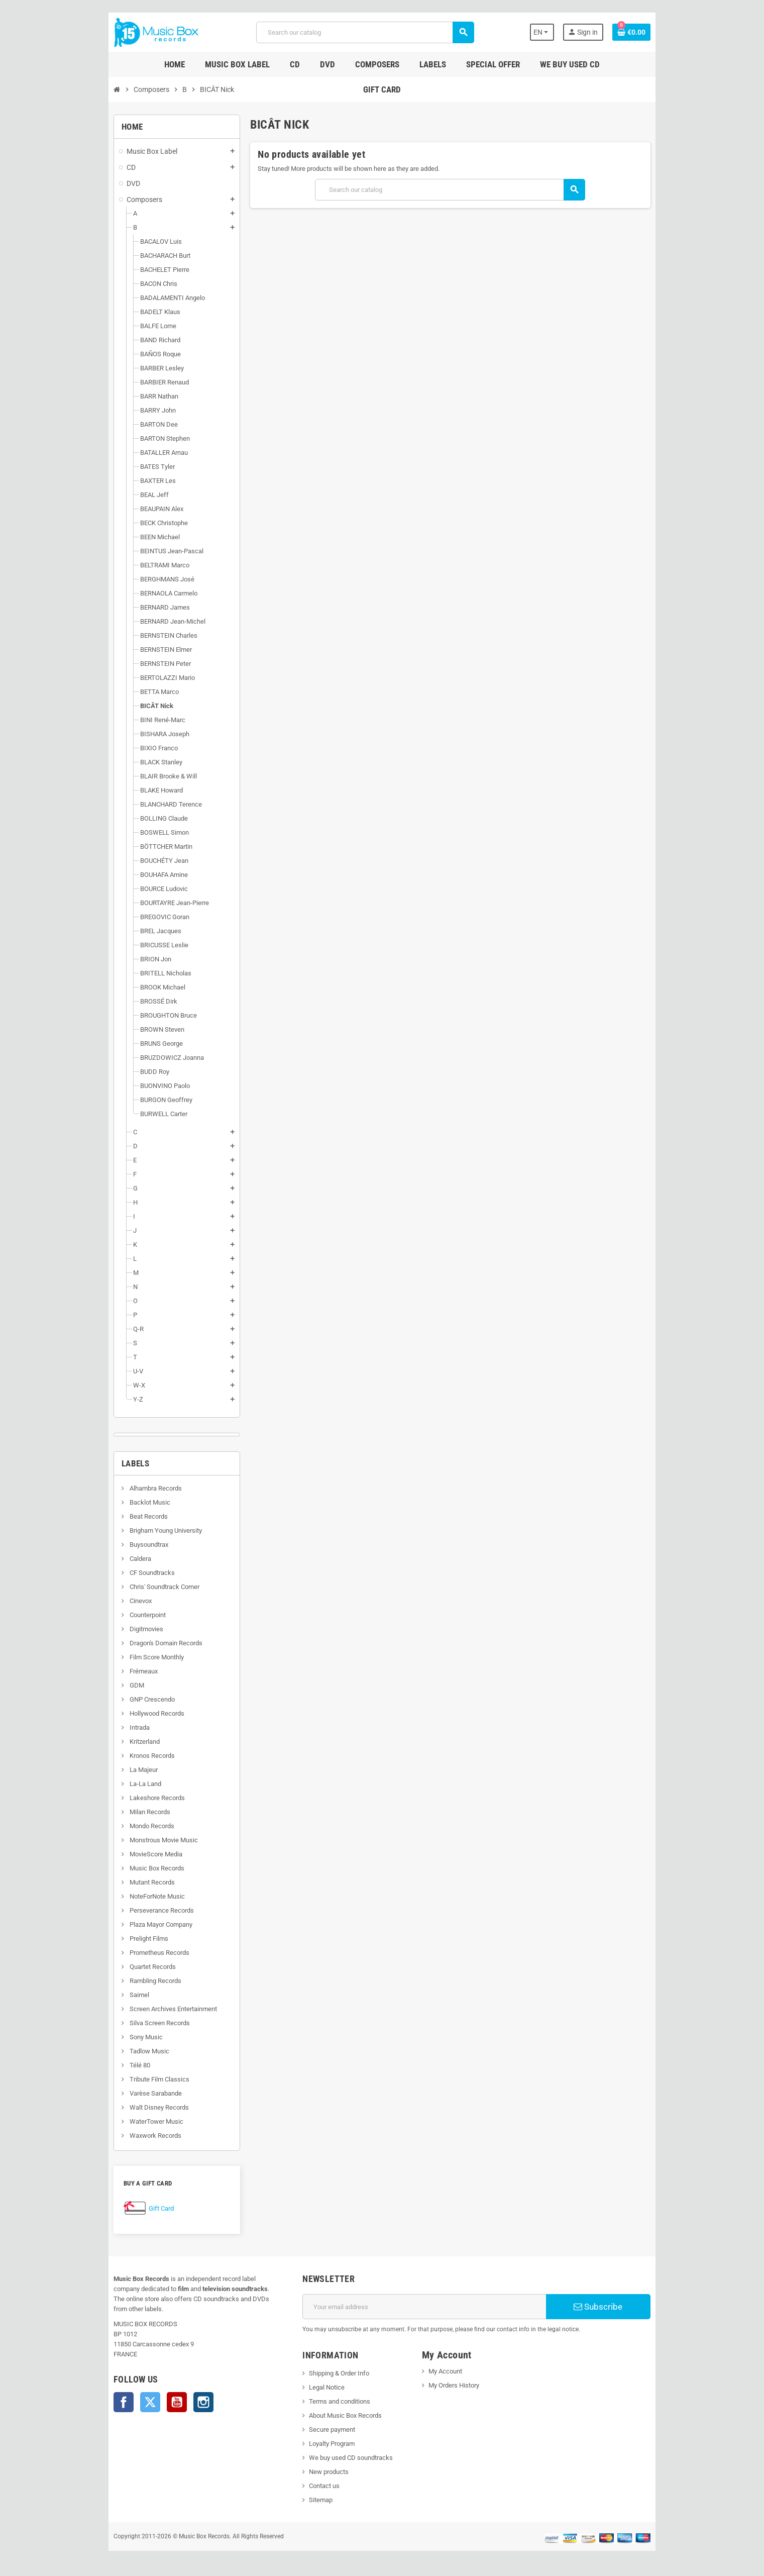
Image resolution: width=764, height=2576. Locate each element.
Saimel (111, 1995)
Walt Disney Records (130, 2107)
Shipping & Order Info (330, 2373)
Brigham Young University (137, 1530)
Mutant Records (123, 1882)
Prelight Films (120, 1938)
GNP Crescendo (123, 1699)
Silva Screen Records (131, 2023)
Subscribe (620, 2307)
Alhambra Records (127, 1488)
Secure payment (323, 2429)
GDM (108, 1685)
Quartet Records (124, 1966)
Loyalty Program (323, 2443)
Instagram (176, 2392)
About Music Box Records (336, 2415)
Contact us (315, 2486)
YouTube (149, 2392)
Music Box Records (128, 1868)
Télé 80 (111, 2065)
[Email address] (428, 2306)
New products (320, 2471)
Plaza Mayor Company (132, 1924)
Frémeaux (115, 1671)
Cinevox (112, 1601)
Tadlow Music (121, 2051)
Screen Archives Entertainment (144, 2009)
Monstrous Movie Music (135, 1840)
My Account (448, 2371)
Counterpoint (119, 1615)
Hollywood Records (128, 1713)
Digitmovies (118, 1629)
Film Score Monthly (128, 1657)
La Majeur (115, 1769)
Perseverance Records (133, 1910)
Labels (108, 1463)
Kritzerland (116, 1741)
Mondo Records (123, 1826)
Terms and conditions (330, 2401)
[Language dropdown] (568, 32)
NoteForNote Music (128, 1896)
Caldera (112, 1558)
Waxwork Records (127, 2135)
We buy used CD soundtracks (342, 2457)
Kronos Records (123, 1755)
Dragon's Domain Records (137, 1643)
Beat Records (120, 1516)
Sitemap (311, 2500)
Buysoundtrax (120, 1544)
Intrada (111, 1727)
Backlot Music (121, 1502)
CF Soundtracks (123, 1572)
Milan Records (121, 1812)
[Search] (364, 32)
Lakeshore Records (128, 1798)
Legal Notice (318, 2387)
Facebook (96, 2392)
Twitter (123, 2392)
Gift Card (133, 2208)
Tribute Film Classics (131, 2079)
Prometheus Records (131, 1952)
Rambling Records (127, 1981)
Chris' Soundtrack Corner (136, 1587)
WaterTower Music (128, 2121)
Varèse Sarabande (127, 2093)
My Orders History (456, 2385)
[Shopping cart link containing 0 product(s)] (659, 32)
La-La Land (117, 1784)
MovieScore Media (127, 1854)
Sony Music (117, 2037)
